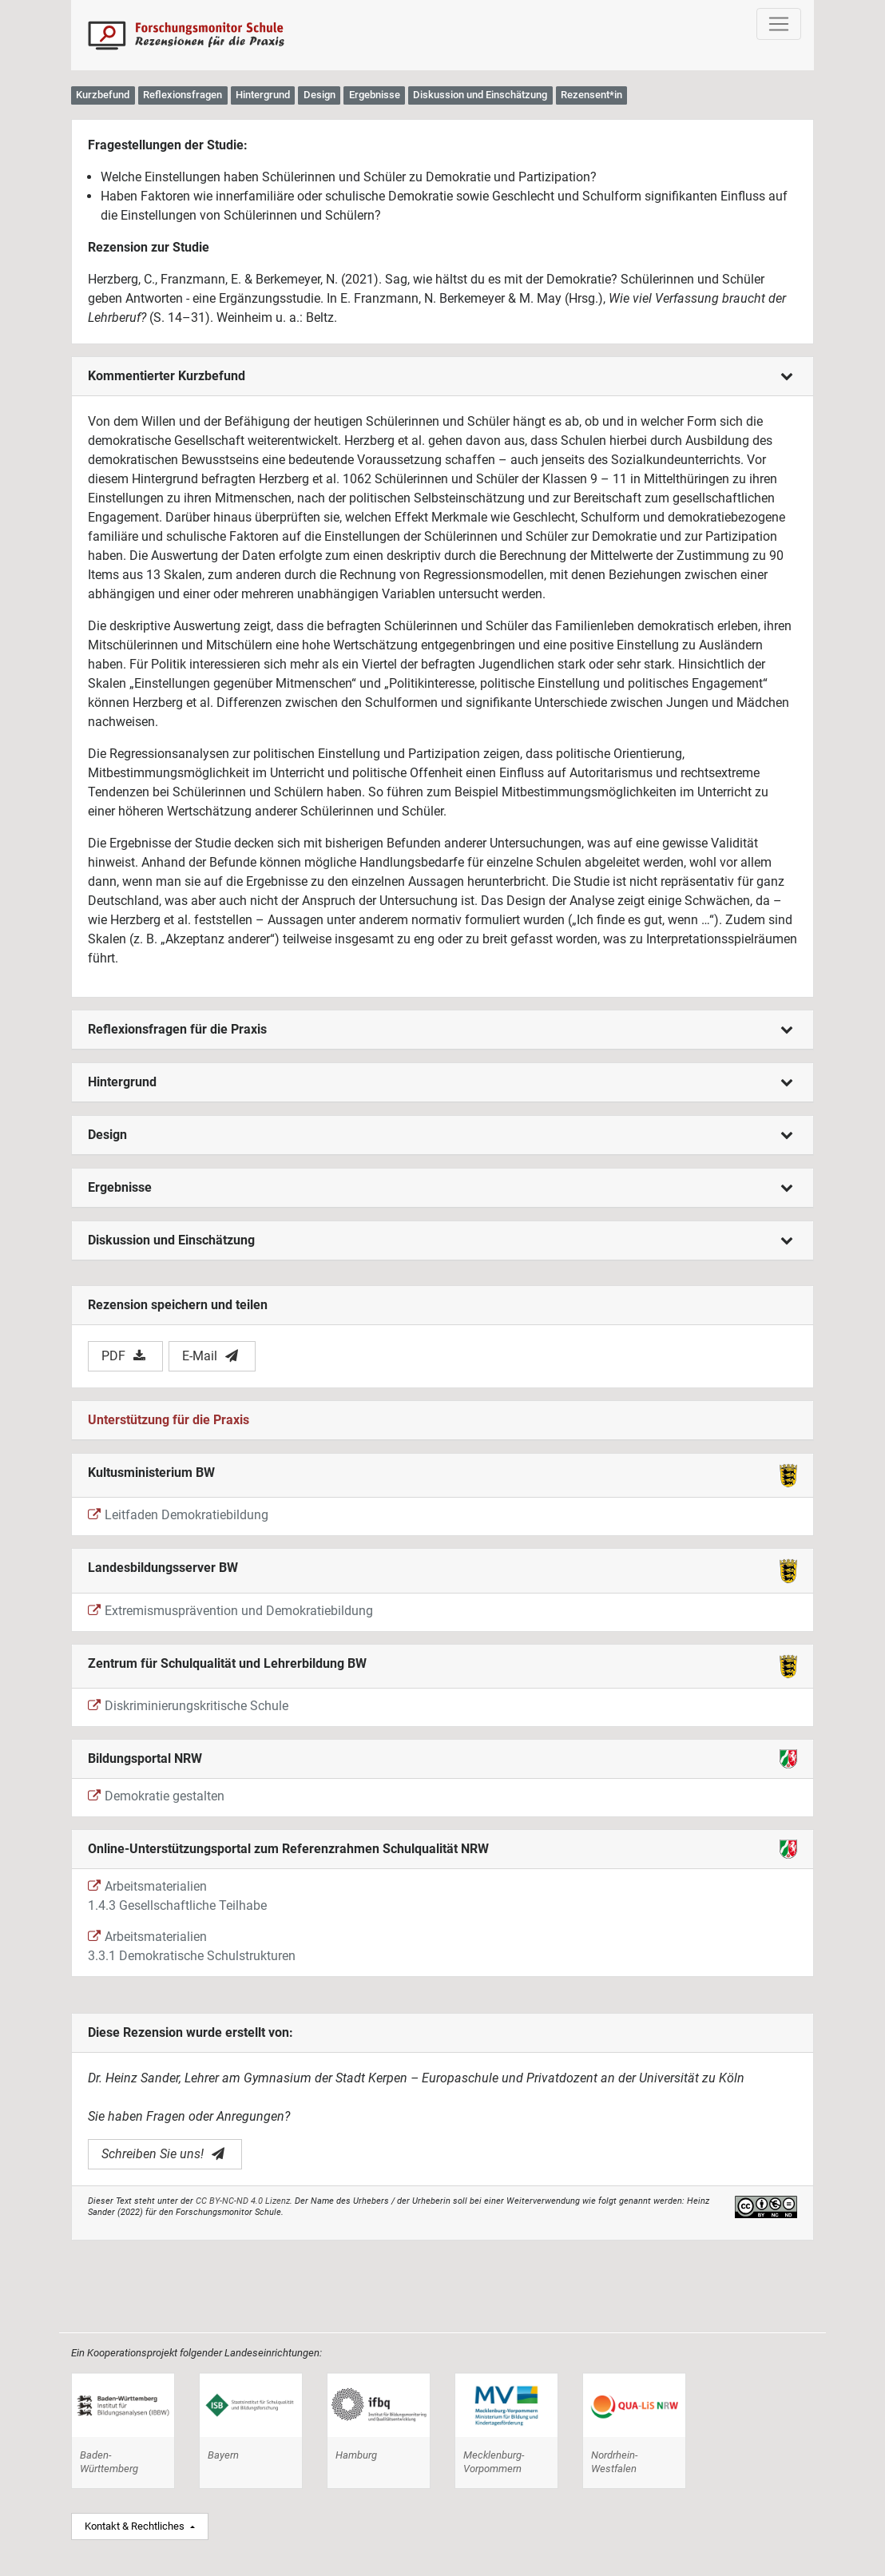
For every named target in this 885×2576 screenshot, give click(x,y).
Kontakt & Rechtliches (136, 2526)
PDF (123, 1355)
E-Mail (210, 1355)
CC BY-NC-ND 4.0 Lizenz (243, 2201)
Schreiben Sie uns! (162, 2153)
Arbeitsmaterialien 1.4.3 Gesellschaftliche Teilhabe (177, 1896)
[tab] (442, 376)
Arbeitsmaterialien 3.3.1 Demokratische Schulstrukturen (192, 1946)
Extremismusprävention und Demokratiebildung (230, 1610)
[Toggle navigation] (778, 24)
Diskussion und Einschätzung (440, 1240)
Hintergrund (440, 1082)
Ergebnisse (440, 1187)
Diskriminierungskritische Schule (188, 1705)
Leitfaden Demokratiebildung (178, 1514)
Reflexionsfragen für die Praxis (440, 1029)
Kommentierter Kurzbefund (440, 375)
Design (440, 1134)
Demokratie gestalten (156, 1796)
